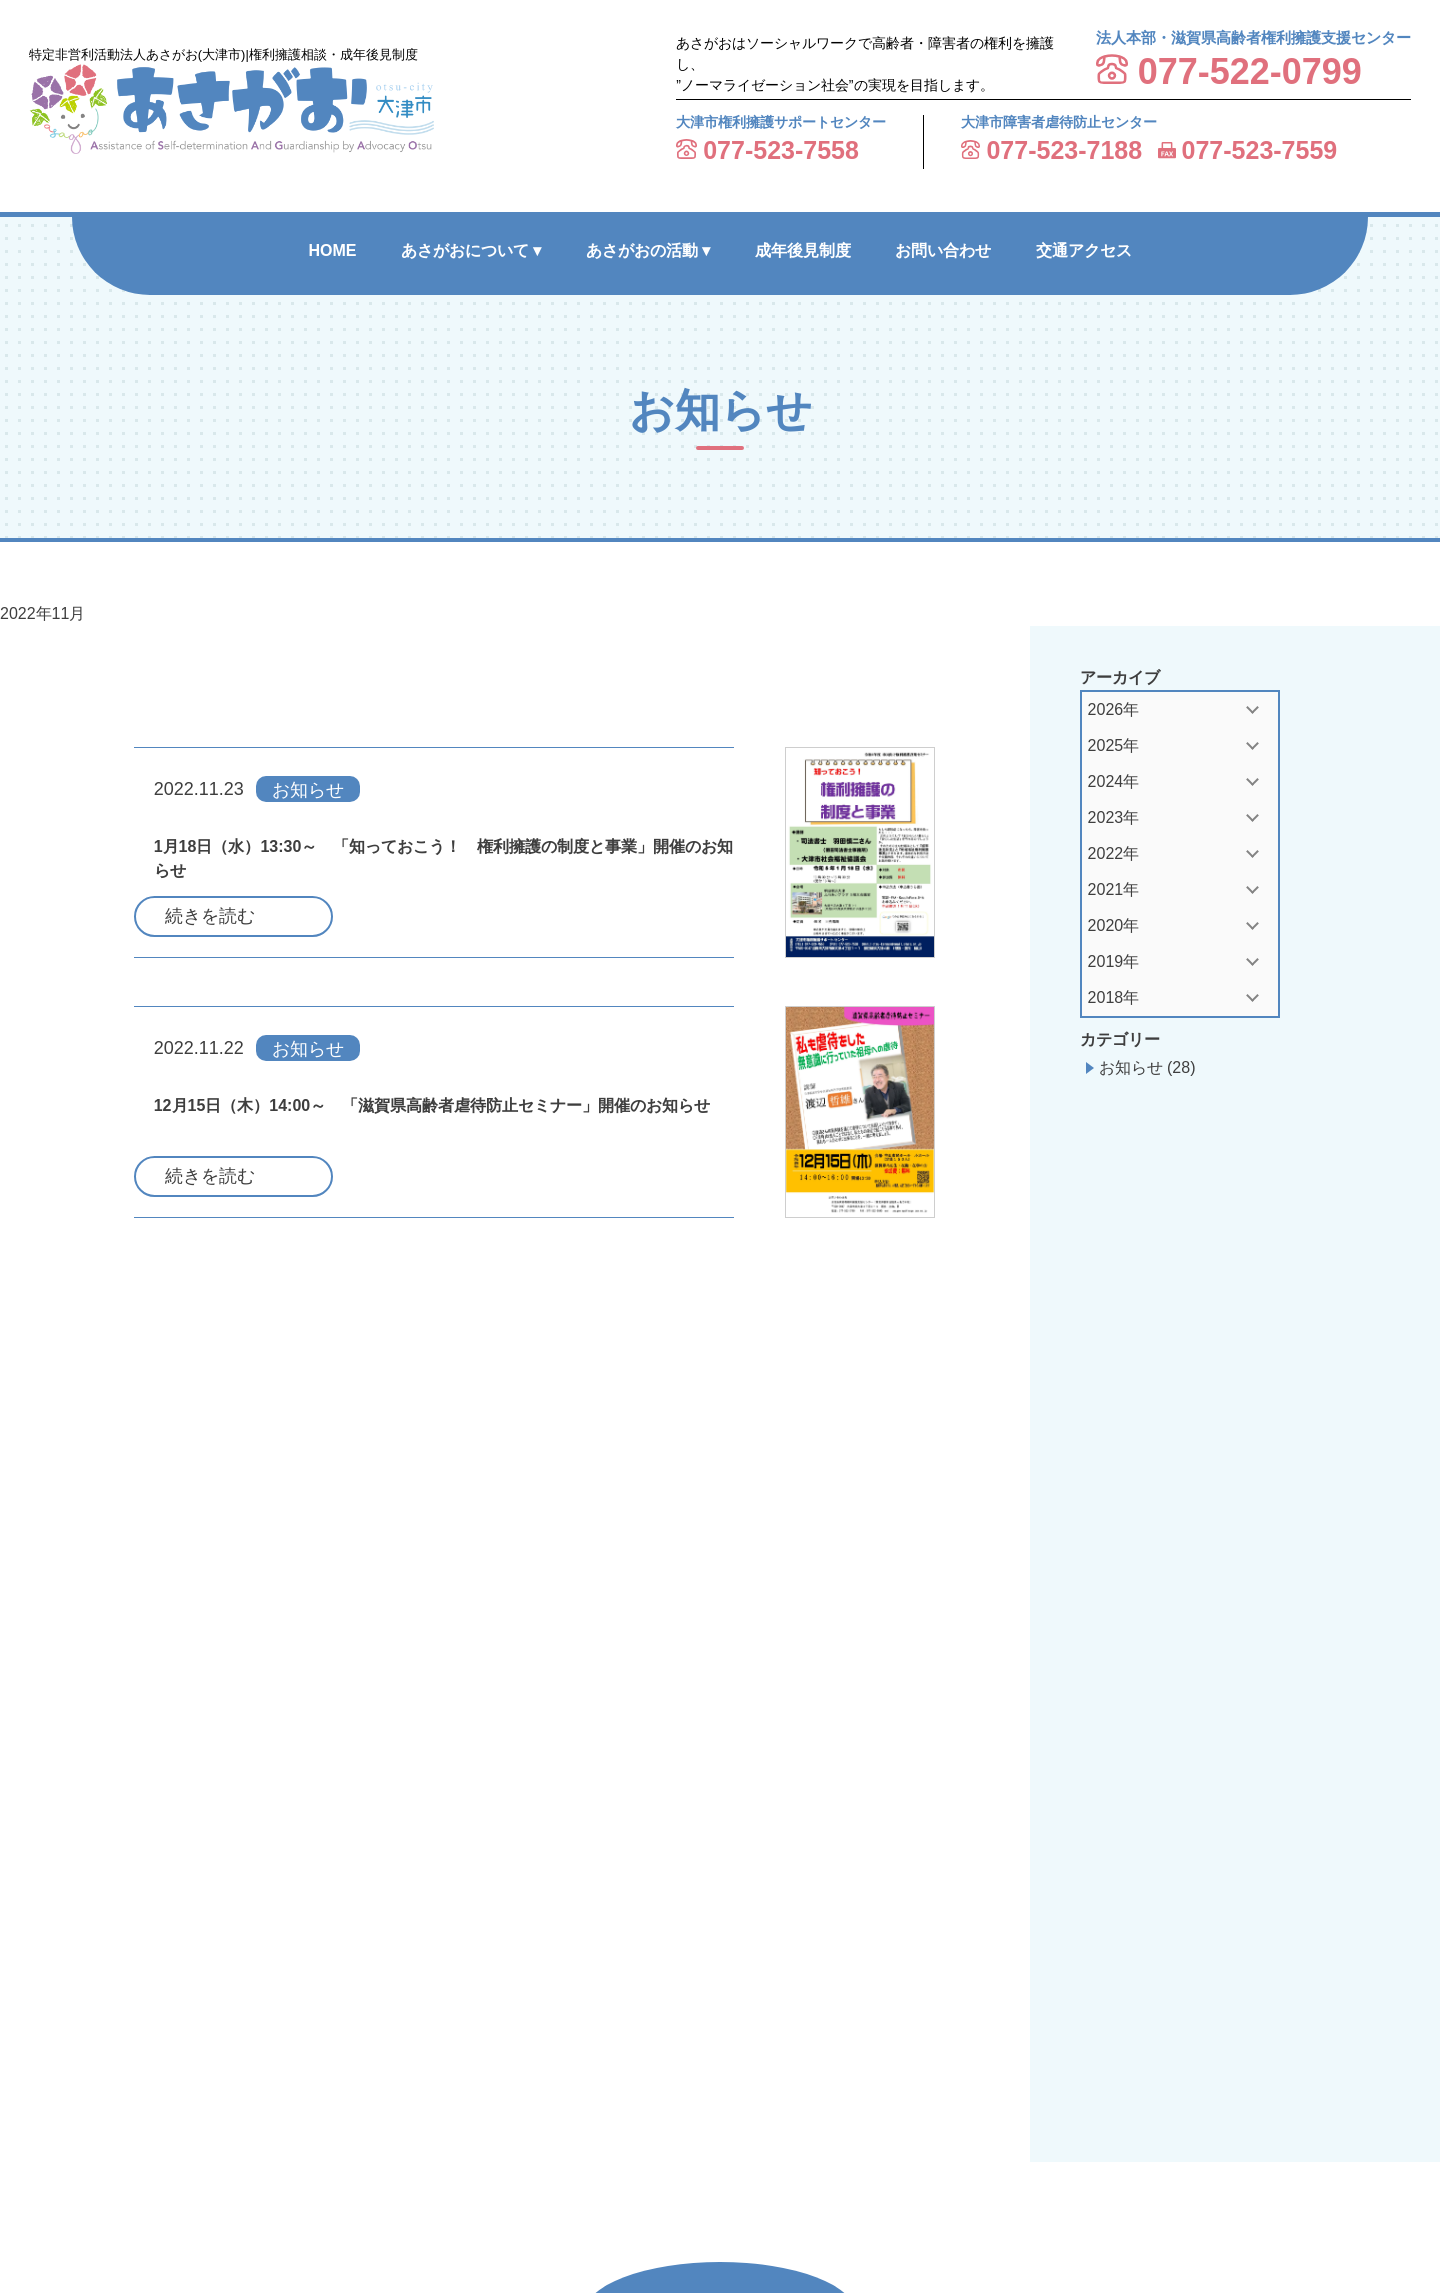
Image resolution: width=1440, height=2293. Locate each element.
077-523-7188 (1064, 150)
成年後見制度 (803, 250)
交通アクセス (1084, 250)
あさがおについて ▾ (471, 250)
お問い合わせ (943, 250)
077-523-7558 (781, 150)
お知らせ (1131, 1067)
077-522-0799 (1250, 71)
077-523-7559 (1260, 150)
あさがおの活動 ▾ (648, 250)
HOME (332, 250)
